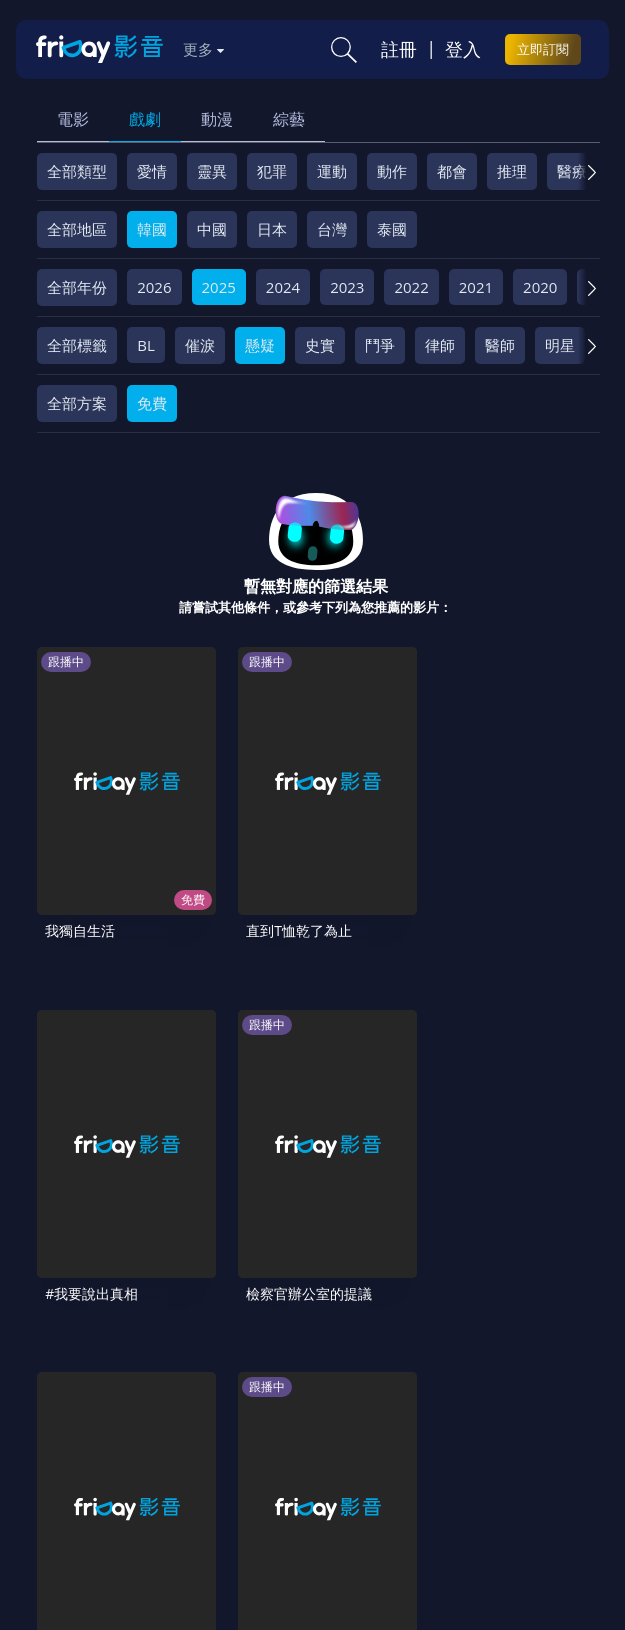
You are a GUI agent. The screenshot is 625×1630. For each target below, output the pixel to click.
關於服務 (74, 1394)
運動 (332, 171)
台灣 (332, 229)
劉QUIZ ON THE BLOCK (221, 1117)
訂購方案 (501, 1428)
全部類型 (77, 171)
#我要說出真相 (370, 837)
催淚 (200, 345)
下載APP (423, 1428)
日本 (272, 229)
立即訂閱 (543, 49)
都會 (452, 171)
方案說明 (234, 1394)
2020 (540, 287)
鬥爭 (380, 345)
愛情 (152, 171)
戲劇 (145, 119)
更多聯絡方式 (487, 1542)
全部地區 (77, 229)
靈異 (212, 171)
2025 (219, 287)
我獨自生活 (80, 837)
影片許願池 (256, 1428)
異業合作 (169, 1428)
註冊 (399, 49)
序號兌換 (154, 1394)
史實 (320, 345)
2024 (283, 287)
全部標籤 (77, 345)
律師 (440, 345)
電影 (73, 119)
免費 (152, 403)
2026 (154, 287)
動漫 (217, 119)
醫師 (500, 345)
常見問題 (314, 1394)
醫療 (572, 171)
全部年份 (77, 287)
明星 (560, 345)
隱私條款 (504, 1394)
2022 (411, 287)
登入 (463, 49)
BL (146, 345)
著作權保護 (81, 1428)
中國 (212, 229)
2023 (347, 287)
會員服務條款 (409, 1394)
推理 (512, 171)
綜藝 (289, 119)
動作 (392, 171)
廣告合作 (344, 1428)
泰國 (392, 229)
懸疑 (260, 345)
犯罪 (272, 171)
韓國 (152, 229)
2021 (476, 287)
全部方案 (77, 403)
